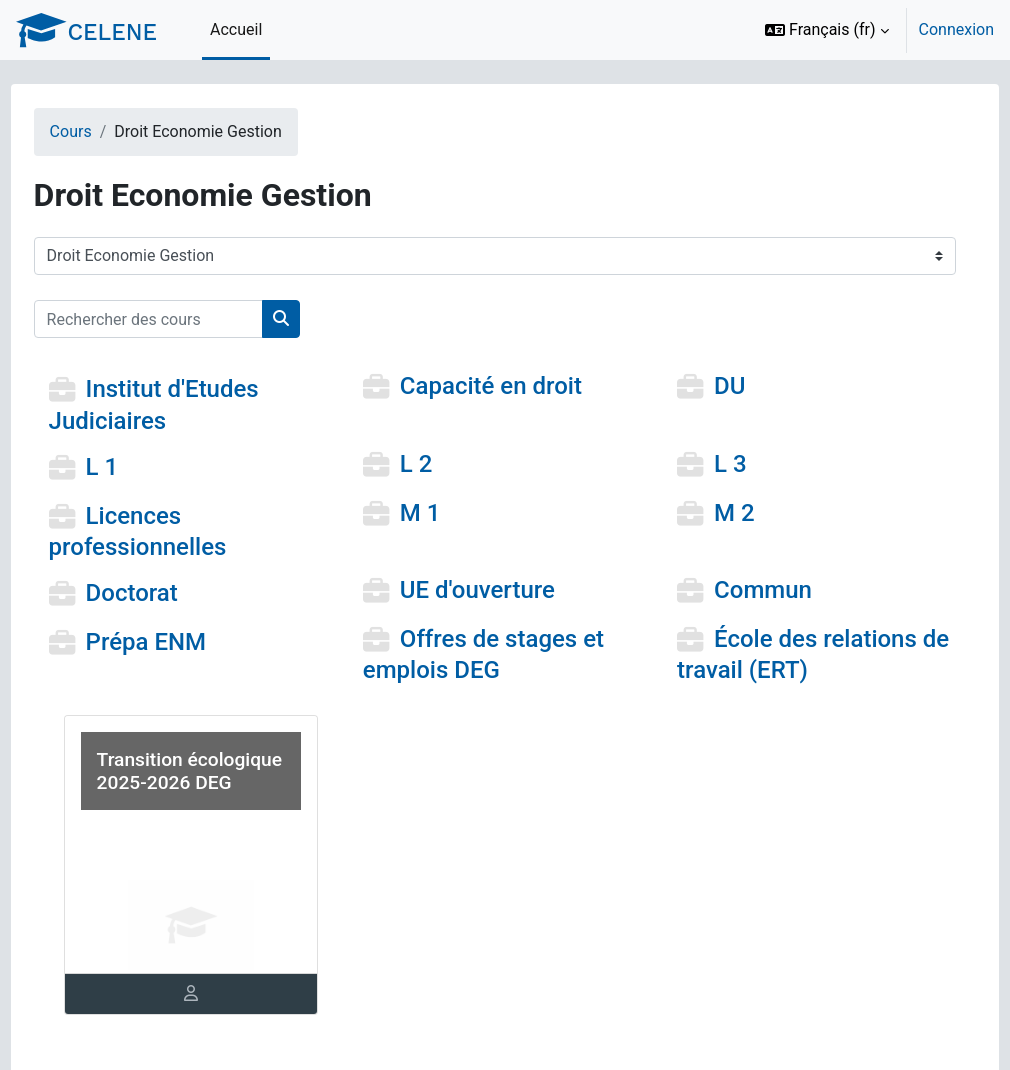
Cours (108, 131)
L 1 (139, 467)
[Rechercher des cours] (185, 319)
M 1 (432, 513)
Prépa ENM (183, 642)
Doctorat (169, 593)
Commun (751, 590)
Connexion (956, 29)
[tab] (215, 994)
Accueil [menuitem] (236, 29)
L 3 (718, 464)
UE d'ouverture (489, 590)
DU (717, 387)
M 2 (722, 513)
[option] (873, 30)
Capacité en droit (503, 387)
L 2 (428, 464)
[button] (827, 30)
